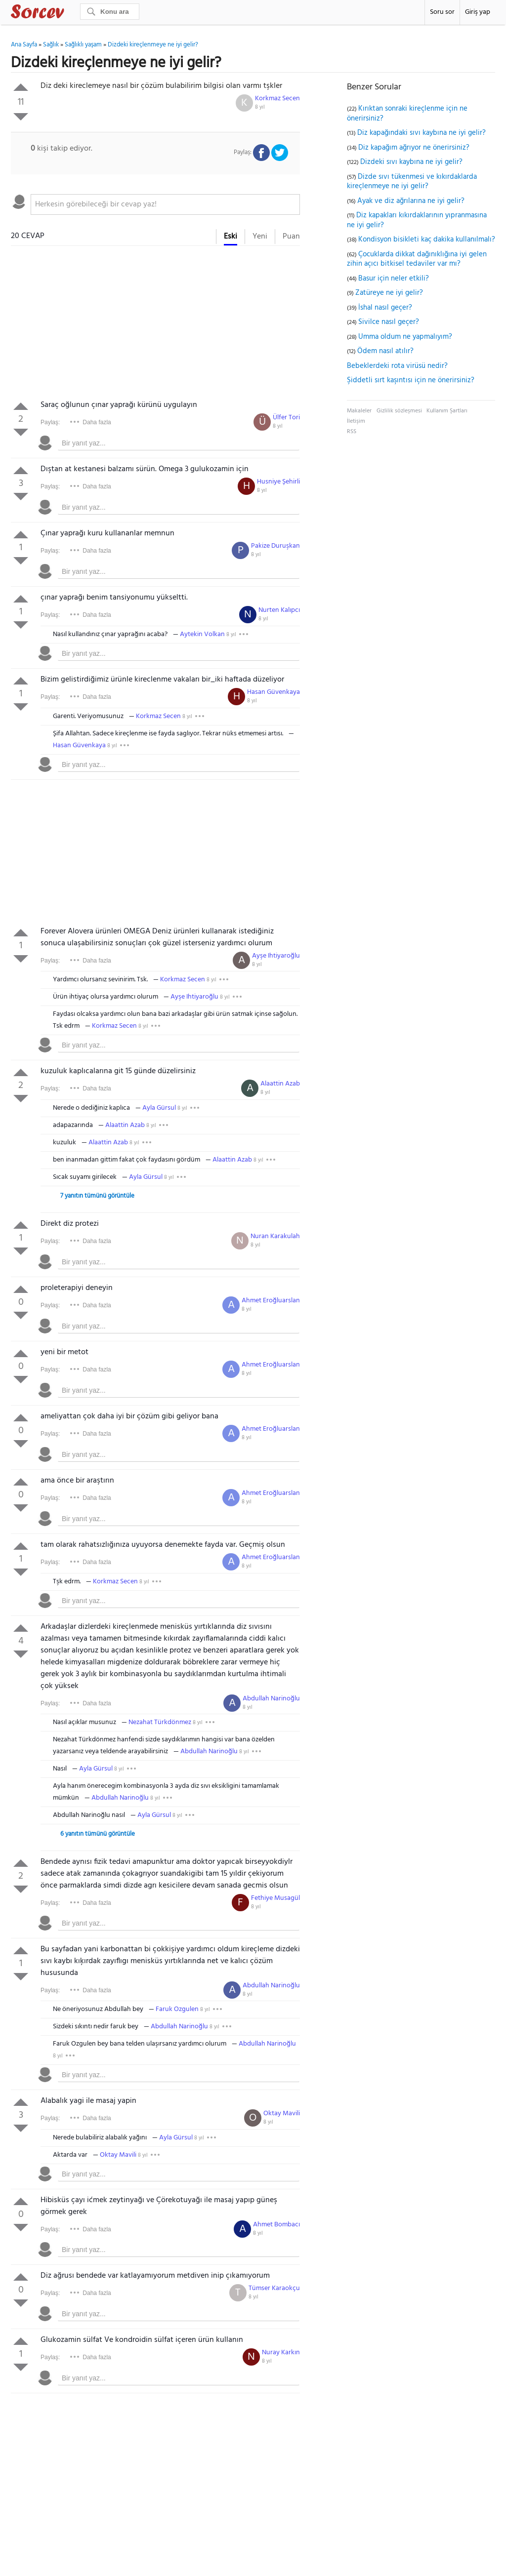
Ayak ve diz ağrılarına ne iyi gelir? (410, 201)
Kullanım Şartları (446, 411)
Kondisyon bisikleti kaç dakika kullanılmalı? (426, 239)
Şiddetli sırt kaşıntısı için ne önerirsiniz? (410, 380)
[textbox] (165, 204)
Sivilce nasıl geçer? (388, 322)
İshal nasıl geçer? (385, 308)
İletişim (356, 421)
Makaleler (359, 411)
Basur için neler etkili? (393, 278)
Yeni (260, 236)
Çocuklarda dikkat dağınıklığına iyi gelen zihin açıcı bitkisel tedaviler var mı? (417, 259)
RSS (351, 432)
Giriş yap (477, 12)
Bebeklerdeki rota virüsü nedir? (397, 366)
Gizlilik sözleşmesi (399, 411)
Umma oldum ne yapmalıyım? (405, 337)
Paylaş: (50, 422)
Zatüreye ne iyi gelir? (389, 293)
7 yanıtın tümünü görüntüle (97, 1196)
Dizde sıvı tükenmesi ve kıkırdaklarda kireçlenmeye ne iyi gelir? (412, 182)
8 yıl (260, 107)
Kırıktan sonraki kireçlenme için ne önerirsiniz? (407, 113)
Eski (230, 236)
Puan (291, 236)
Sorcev (70, 13)
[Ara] (109, 11)
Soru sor (442, 12)
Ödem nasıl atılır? (385, 351)
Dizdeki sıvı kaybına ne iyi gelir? (411, 162)
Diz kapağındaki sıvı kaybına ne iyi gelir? (421, 133)
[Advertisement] (155, 325)
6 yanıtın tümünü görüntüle (97, 1834)
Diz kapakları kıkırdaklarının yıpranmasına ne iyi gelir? (417, 220)
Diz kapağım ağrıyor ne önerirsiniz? (413, 148)
